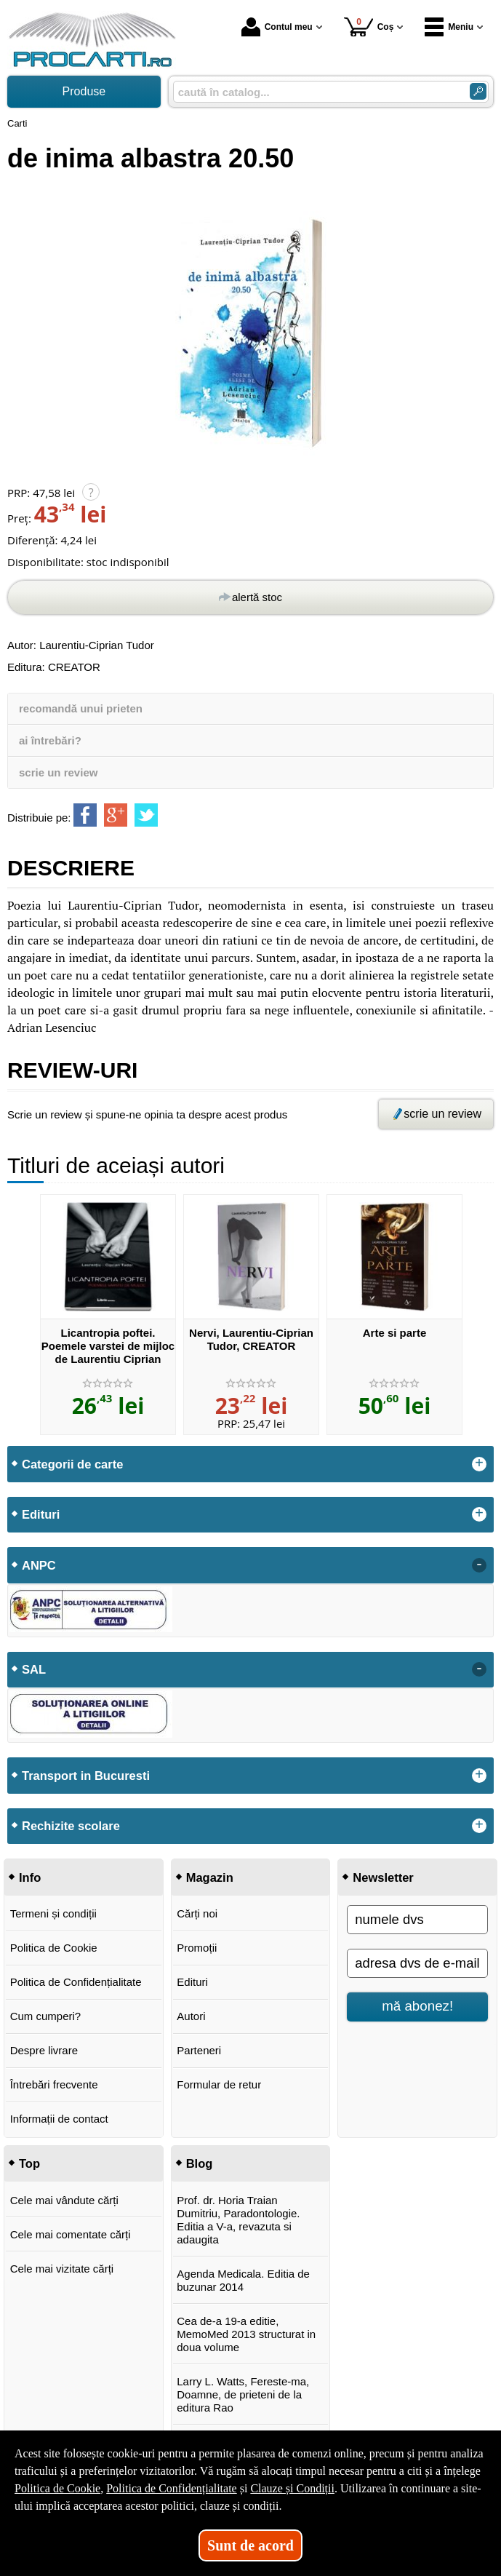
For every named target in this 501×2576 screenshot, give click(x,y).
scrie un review (58, 772)
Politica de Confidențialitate (76, 1982)
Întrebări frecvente (54, 2084)
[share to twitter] (146, 815)
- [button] (479, 1565)
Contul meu (277, 26)
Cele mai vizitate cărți (62, 2268)
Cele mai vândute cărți (64, 2200)
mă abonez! (417, 2006)
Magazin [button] (209, 1877)
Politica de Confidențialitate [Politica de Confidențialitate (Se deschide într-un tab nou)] (171, 2488)
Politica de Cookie (53, 1947)
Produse (84, 91)
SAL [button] (34, 1669)
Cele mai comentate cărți (70, 2234)
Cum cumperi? (45, 2016)
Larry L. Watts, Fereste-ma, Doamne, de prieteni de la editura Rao (243, 2394)
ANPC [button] (39, 1565)
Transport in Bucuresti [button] (86, 1775)
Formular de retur (219, 2084)
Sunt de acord (250, 2545)
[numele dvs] (417, 1919)
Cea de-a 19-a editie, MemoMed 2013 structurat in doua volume (246, 2334)
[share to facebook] (85, 815)
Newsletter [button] (383, 1877)
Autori (191, 2016)
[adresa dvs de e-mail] (417, 1963)
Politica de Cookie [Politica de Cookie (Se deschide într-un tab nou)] (57, 2488)
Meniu (449, 26)
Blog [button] (199, 2163)
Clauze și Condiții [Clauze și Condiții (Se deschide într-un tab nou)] (292, 2488)
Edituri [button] (41, 1514)
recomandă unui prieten (81, 708)
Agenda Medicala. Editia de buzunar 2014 (243, 2280)
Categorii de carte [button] (72, 1464)
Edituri (192, 1982)
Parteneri (199, 2050)
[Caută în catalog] (478, 91)
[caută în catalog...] (316, 92)
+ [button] (479, 1464)
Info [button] (30, 1877)
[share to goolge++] (115, 815)
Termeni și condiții (53, 1913)
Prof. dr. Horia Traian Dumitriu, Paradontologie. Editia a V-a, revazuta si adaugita (238, 2220)
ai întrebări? (50, 740)
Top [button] (29, 2163)
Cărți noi (197, 1913)
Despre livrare (44, 2050)
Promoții (197, 1947)
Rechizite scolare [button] (71, 1825)
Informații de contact (59, 2118)
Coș (369, 26)
